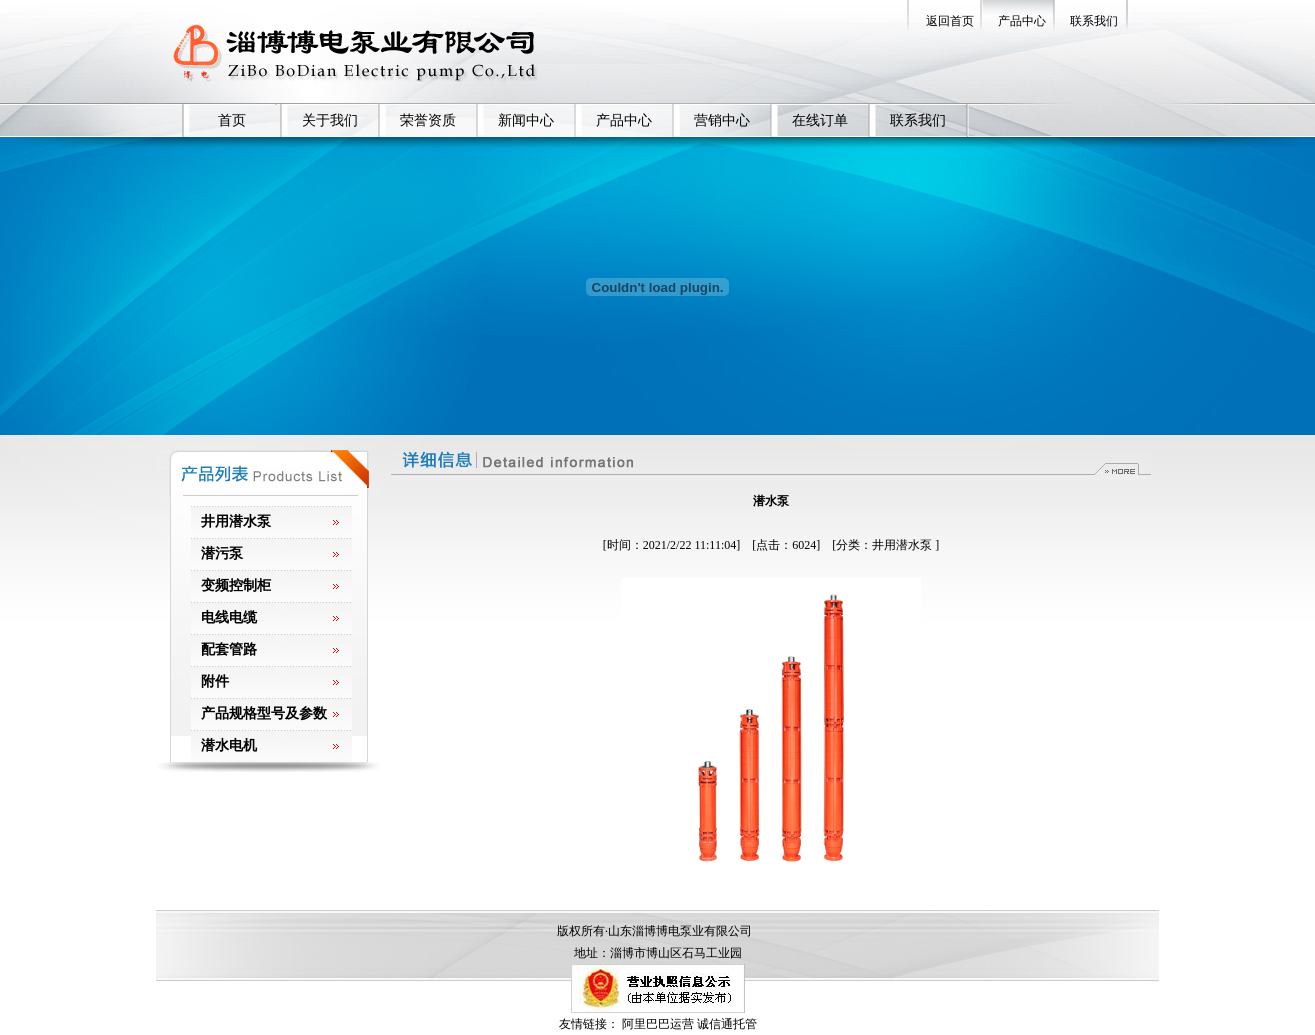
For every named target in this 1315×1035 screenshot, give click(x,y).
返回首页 (950, 21)
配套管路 (229, 649)
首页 (232, 120)
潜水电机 (229, 745)
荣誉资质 (428, 120)
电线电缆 (229, 617)
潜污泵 (222, 553)
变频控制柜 (236, 585)
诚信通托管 (727, 1024)
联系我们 (1094, 21)
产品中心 (1022, 21)
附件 (215, 681)
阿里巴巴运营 (658, 1024)
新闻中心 (526, 120)
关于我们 (330, 120)
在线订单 (820, 120)
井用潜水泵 (236, 521)
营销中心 (722, 120)
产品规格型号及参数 (264, 713)
